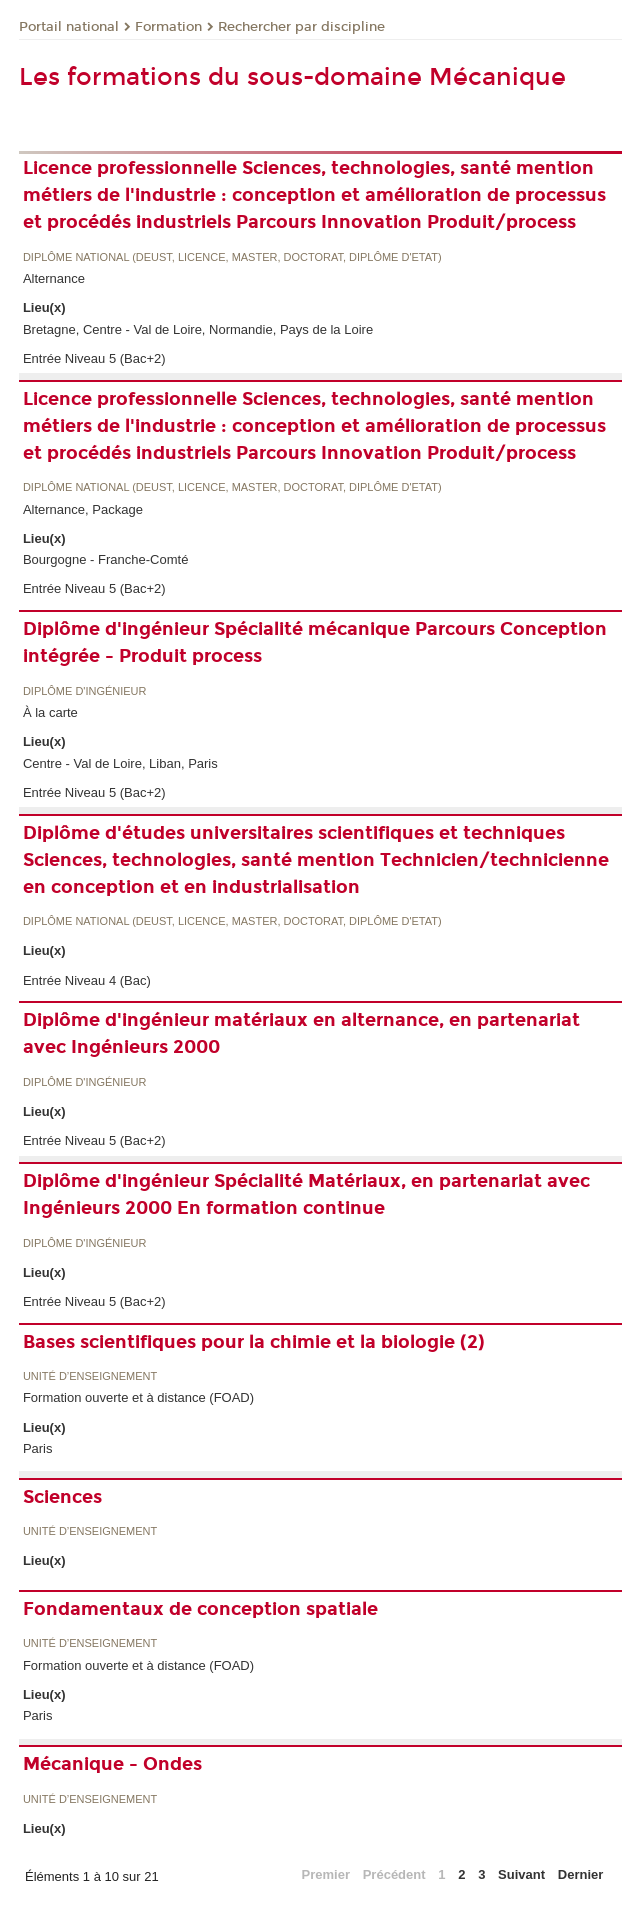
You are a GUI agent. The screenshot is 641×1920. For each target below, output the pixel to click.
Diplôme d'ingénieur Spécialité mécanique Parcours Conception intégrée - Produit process (315, 642)
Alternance (54, 278)
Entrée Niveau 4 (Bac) (87, 980)
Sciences (62, 1497)
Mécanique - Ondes (112, 1764)
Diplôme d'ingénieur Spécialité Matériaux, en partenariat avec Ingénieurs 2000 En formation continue (306, 1194)
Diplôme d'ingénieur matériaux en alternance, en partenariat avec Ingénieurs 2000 (301, 1033)
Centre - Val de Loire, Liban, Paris (120, 763)
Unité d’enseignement (90, 1376)
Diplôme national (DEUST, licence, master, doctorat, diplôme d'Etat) (232, 257)
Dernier (581, 1874)
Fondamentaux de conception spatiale (200, 1609)
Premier (326, 1874)
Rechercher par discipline (301, 27)
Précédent (394, 1874)
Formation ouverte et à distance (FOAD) (138, 1397)
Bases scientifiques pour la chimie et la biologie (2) (254, 1342)
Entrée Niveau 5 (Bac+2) (94, 358)
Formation (168, 27)
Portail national (69, 27)
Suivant (521, 1874)
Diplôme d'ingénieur (85, 691)
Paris (38, 1448)
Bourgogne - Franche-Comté (105, 559)
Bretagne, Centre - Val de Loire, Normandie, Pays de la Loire (198, 329)
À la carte (50, 712)
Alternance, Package (83, 509)
